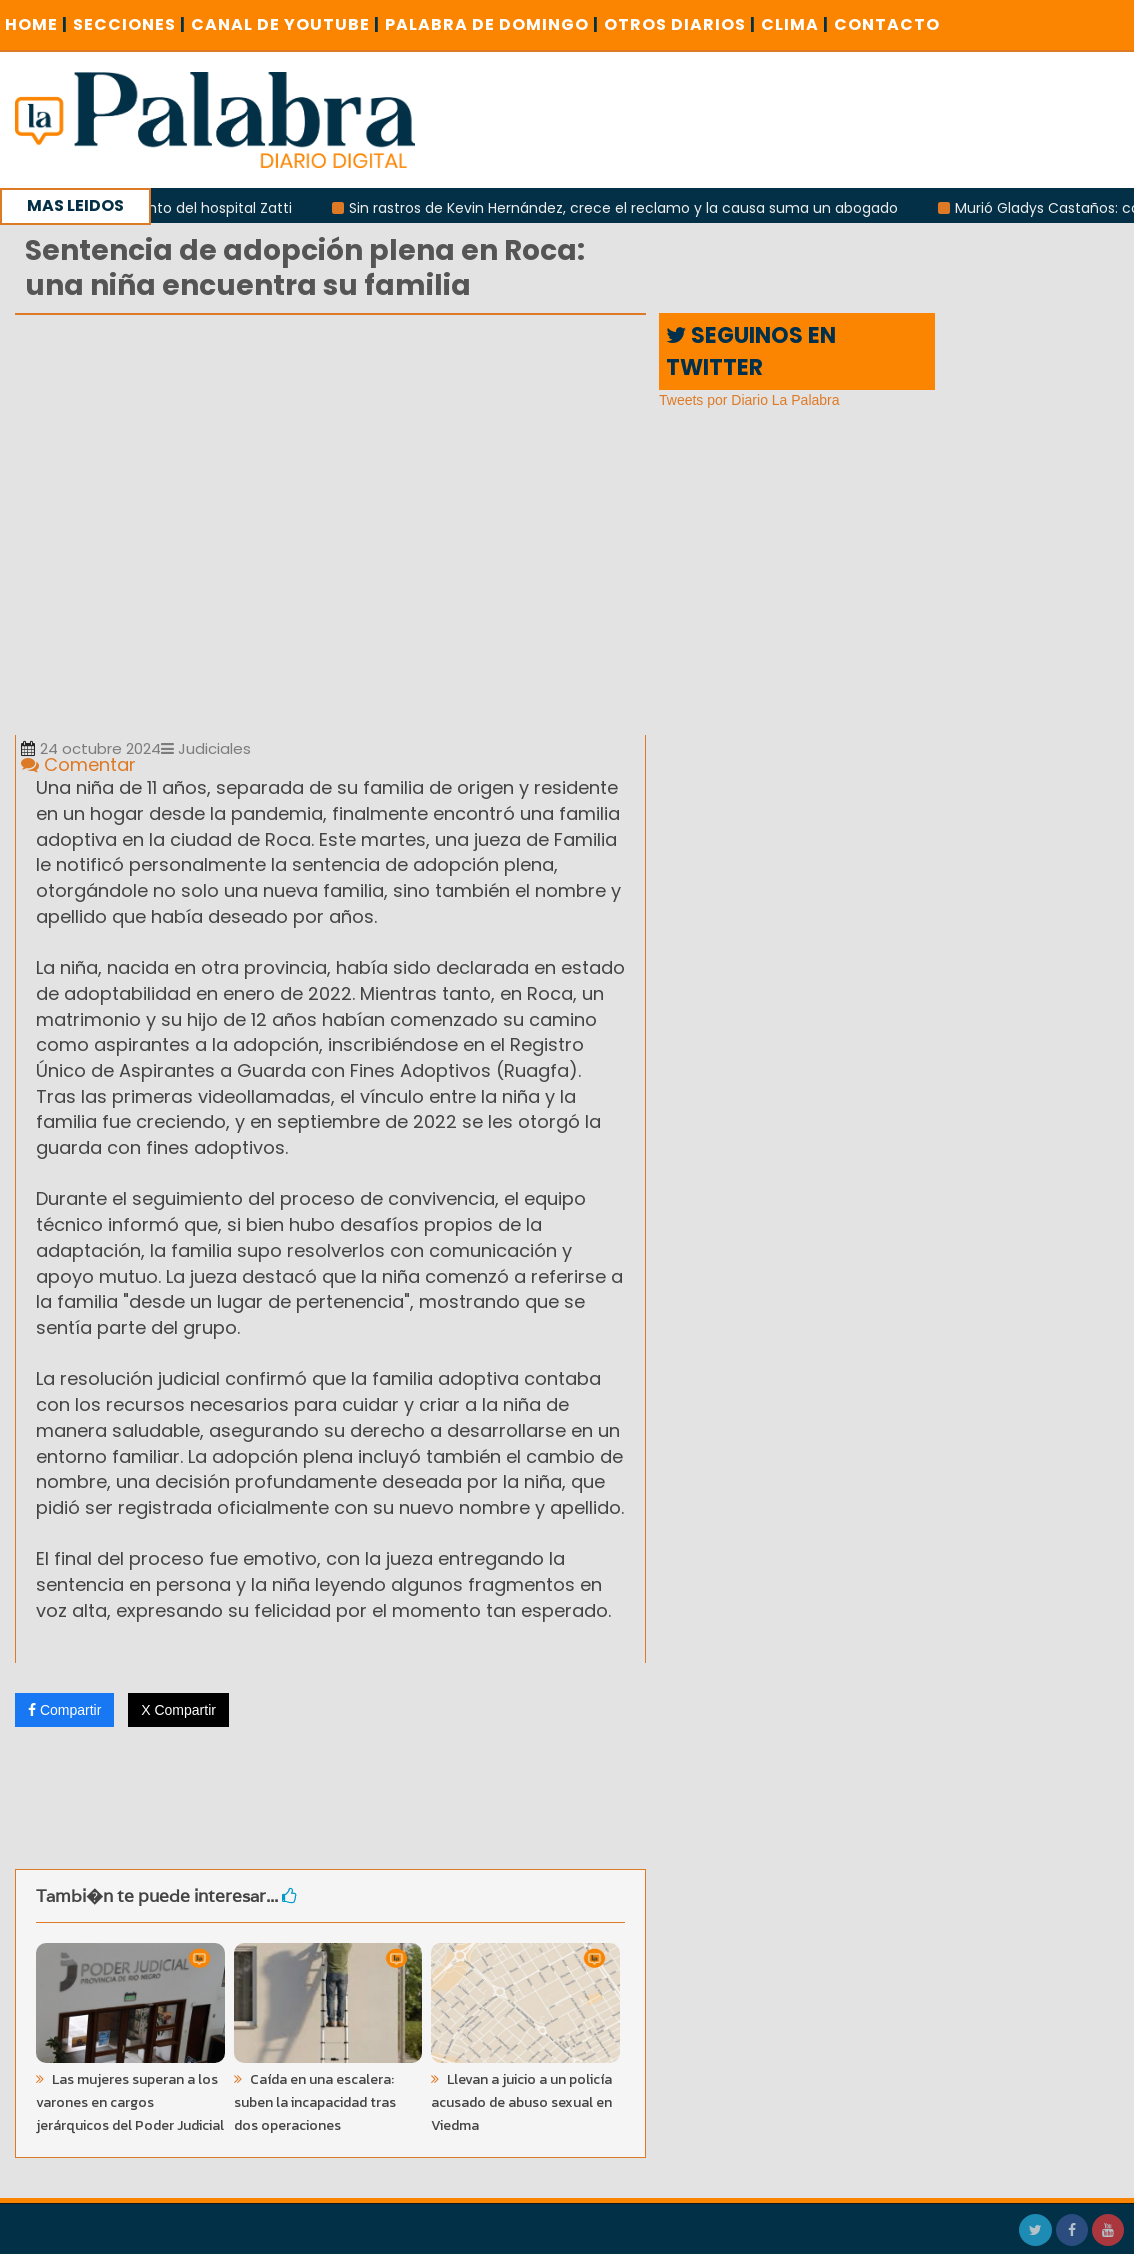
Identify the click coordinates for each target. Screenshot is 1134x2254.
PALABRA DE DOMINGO (492, 24)
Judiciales (206, 748)
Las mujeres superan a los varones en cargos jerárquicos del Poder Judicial (130, 2102)
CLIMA (795, 24)
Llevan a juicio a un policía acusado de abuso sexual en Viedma (521, 2102)
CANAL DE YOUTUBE (285, 24)
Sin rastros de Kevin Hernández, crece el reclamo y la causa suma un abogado (634, 208)
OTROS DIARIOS (680, 24)
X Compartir (178, 1710)
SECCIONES (129, 24)
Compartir (64, 1710)
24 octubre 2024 (91, 748)
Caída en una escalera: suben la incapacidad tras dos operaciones (315, 2102)
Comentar (78, 764)
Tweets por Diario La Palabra (749, 400)
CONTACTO (887, 24)
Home (36, 24)
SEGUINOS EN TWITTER (751, 351)
